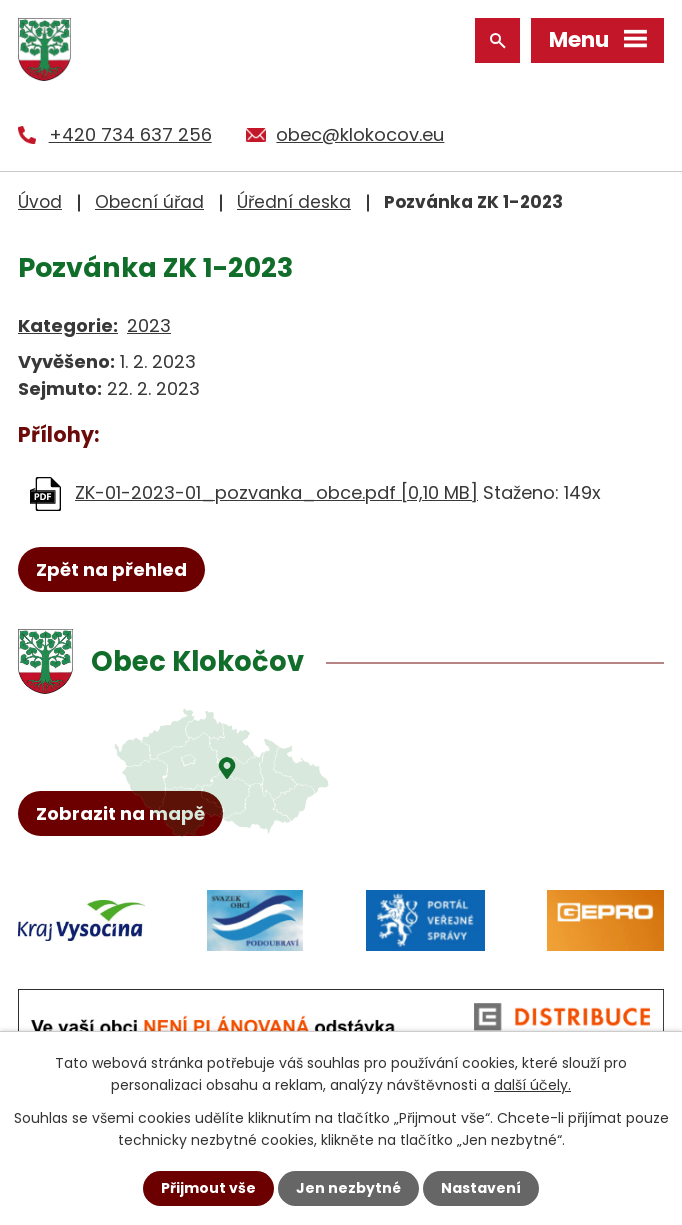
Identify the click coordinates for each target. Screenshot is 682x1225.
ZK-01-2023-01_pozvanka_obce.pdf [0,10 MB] (276, 492)
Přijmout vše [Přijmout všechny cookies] (208, 1188)
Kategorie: (68, 325)
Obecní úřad (149, 202)
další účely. (532, 1085)
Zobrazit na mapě (120, 813)
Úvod (40, 202)
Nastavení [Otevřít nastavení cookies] (481, 1188)
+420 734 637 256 (130, 134)
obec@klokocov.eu (360, 134)
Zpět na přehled (111, 569)
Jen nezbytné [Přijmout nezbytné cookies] (348, 1188)
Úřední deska (294, 202)
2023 (149, 325)
